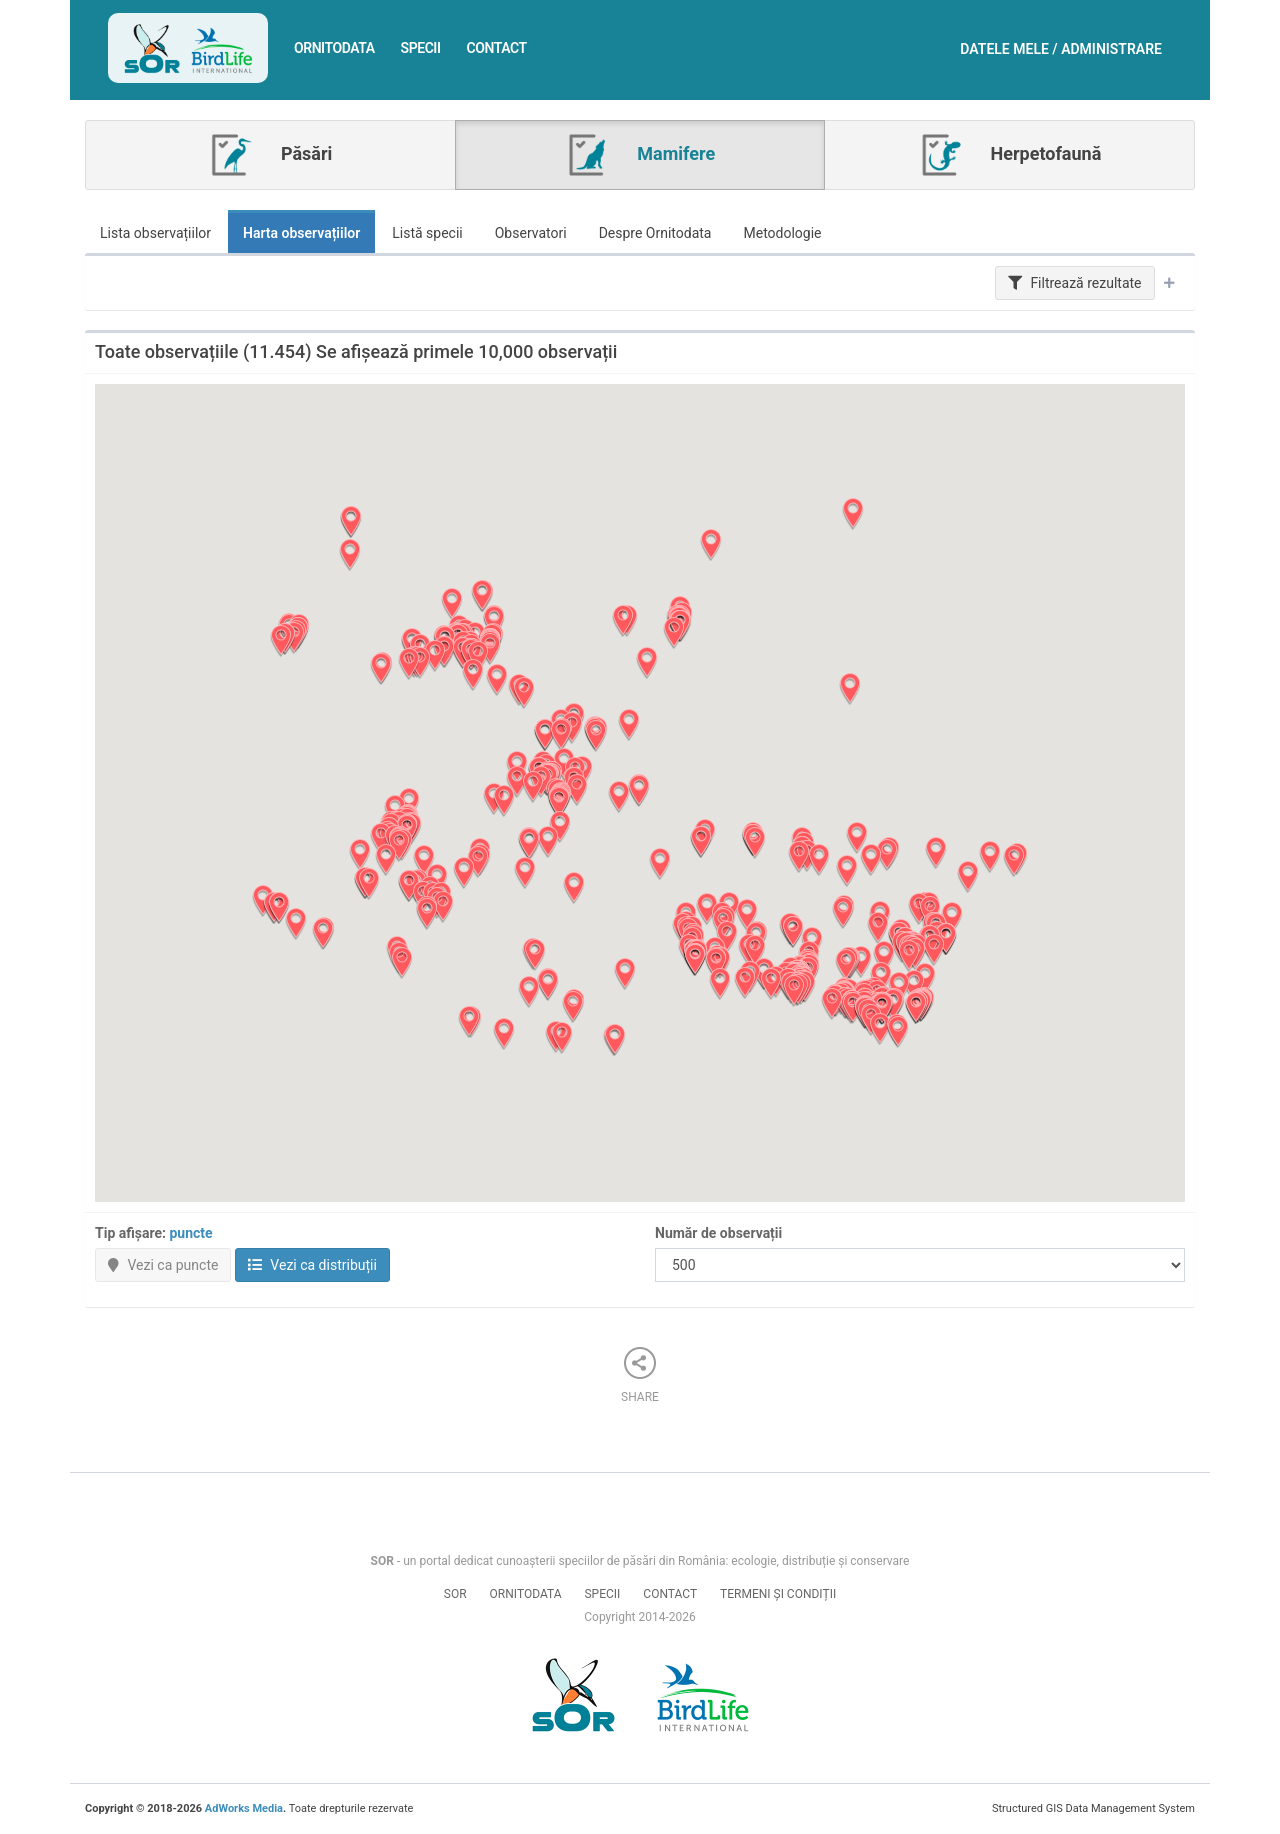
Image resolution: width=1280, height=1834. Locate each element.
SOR (455, 1594)
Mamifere (640, 155)
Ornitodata (334, 48)
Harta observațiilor (301, 233)
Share (640, 1375)
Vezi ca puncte (163, 1265)
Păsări (270, 155)
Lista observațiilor (155, 233)
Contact (497, 48)
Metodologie (782, 233)
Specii (421, 48)
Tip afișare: (154, 1233)
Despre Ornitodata (655, 233)
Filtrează (1075, 283)
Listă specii (427, 233)
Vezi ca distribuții (312, 1265)
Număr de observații (718, 1233)
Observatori (531, 233)
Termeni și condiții (778, 1594)
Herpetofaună (1009, 155)
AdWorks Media (244, 1808)
